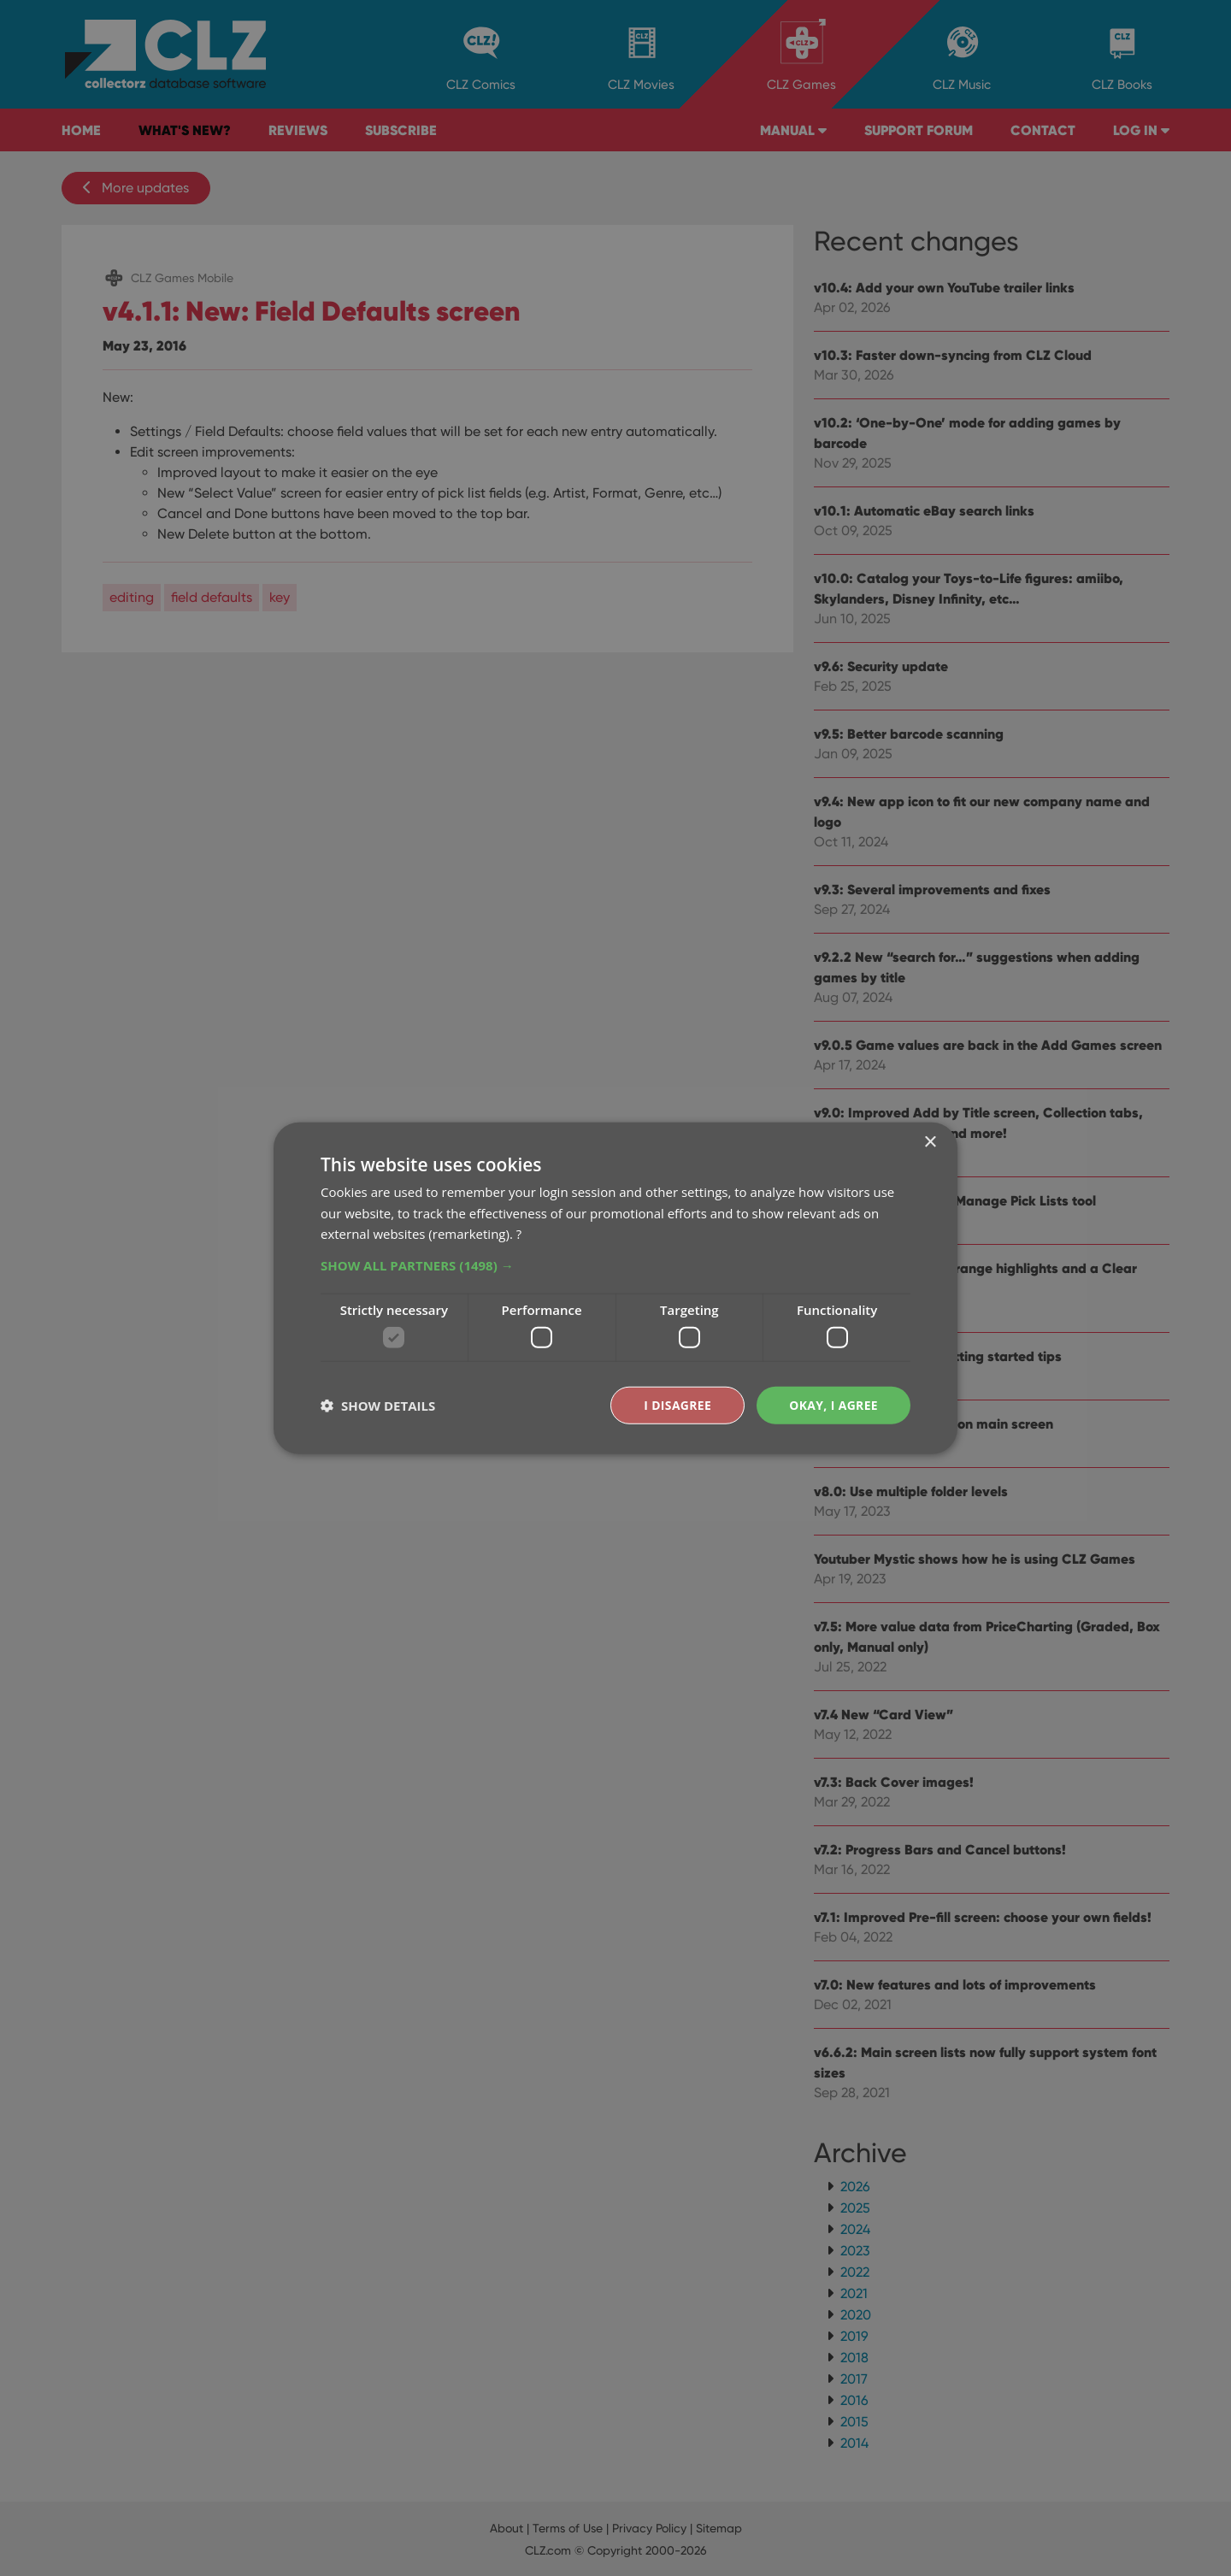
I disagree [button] (677, 1404)
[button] (615, 1265)
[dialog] (615, 1288)
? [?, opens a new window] (518, 1233)
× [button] (929, 1141)
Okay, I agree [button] (833, 1404)
